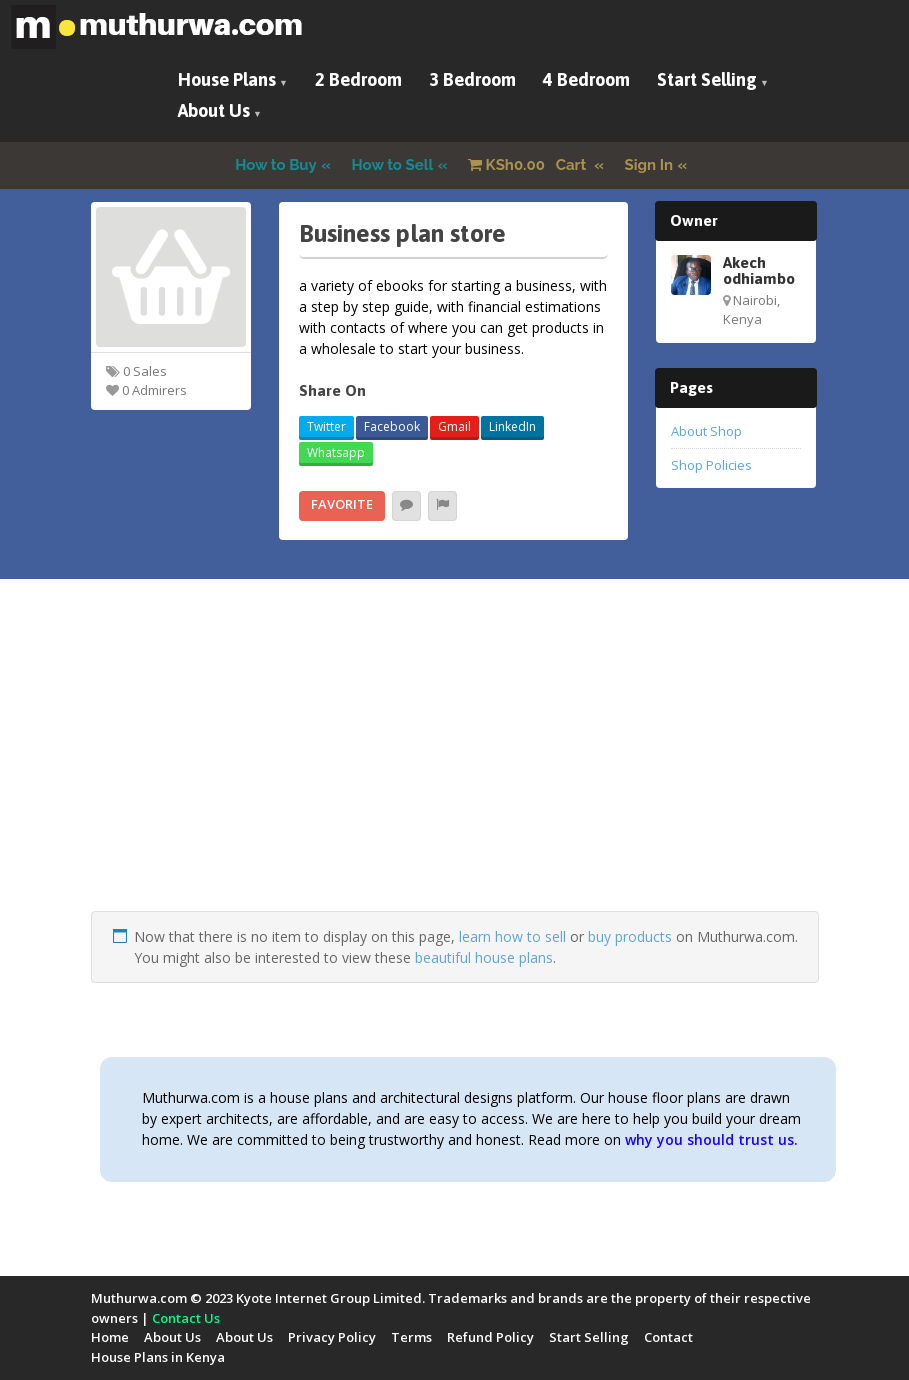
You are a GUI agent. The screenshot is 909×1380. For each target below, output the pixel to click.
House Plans (227, 79)
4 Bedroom (586, 79)
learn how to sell (512, 936)
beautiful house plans (484, 957)
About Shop (706, 431)
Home (110, 1337)
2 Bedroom (358, 79)
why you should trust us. (711, 1139)
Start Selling (707, 79)
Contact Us (186, 1318)
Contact (668, 1337)
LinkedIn (512, 426)
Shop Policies (711, 465)
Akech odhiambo (759, 270)
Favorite (342, 504)
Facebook (392, 426)
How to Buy (276, 165)
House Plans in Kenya (158, 1357)
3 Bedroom (472, 79)
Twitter (326, 426)
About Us (214, 110)
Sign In (649, 165)
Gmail (454, 426)
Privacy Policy (332, 1337)
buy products (630, 936)
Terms (411, 1337)
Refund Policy (490, 1337)
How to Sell (393, 165)
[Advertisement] (455, 771)
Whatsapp (336, 452)
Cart (529, 165)
